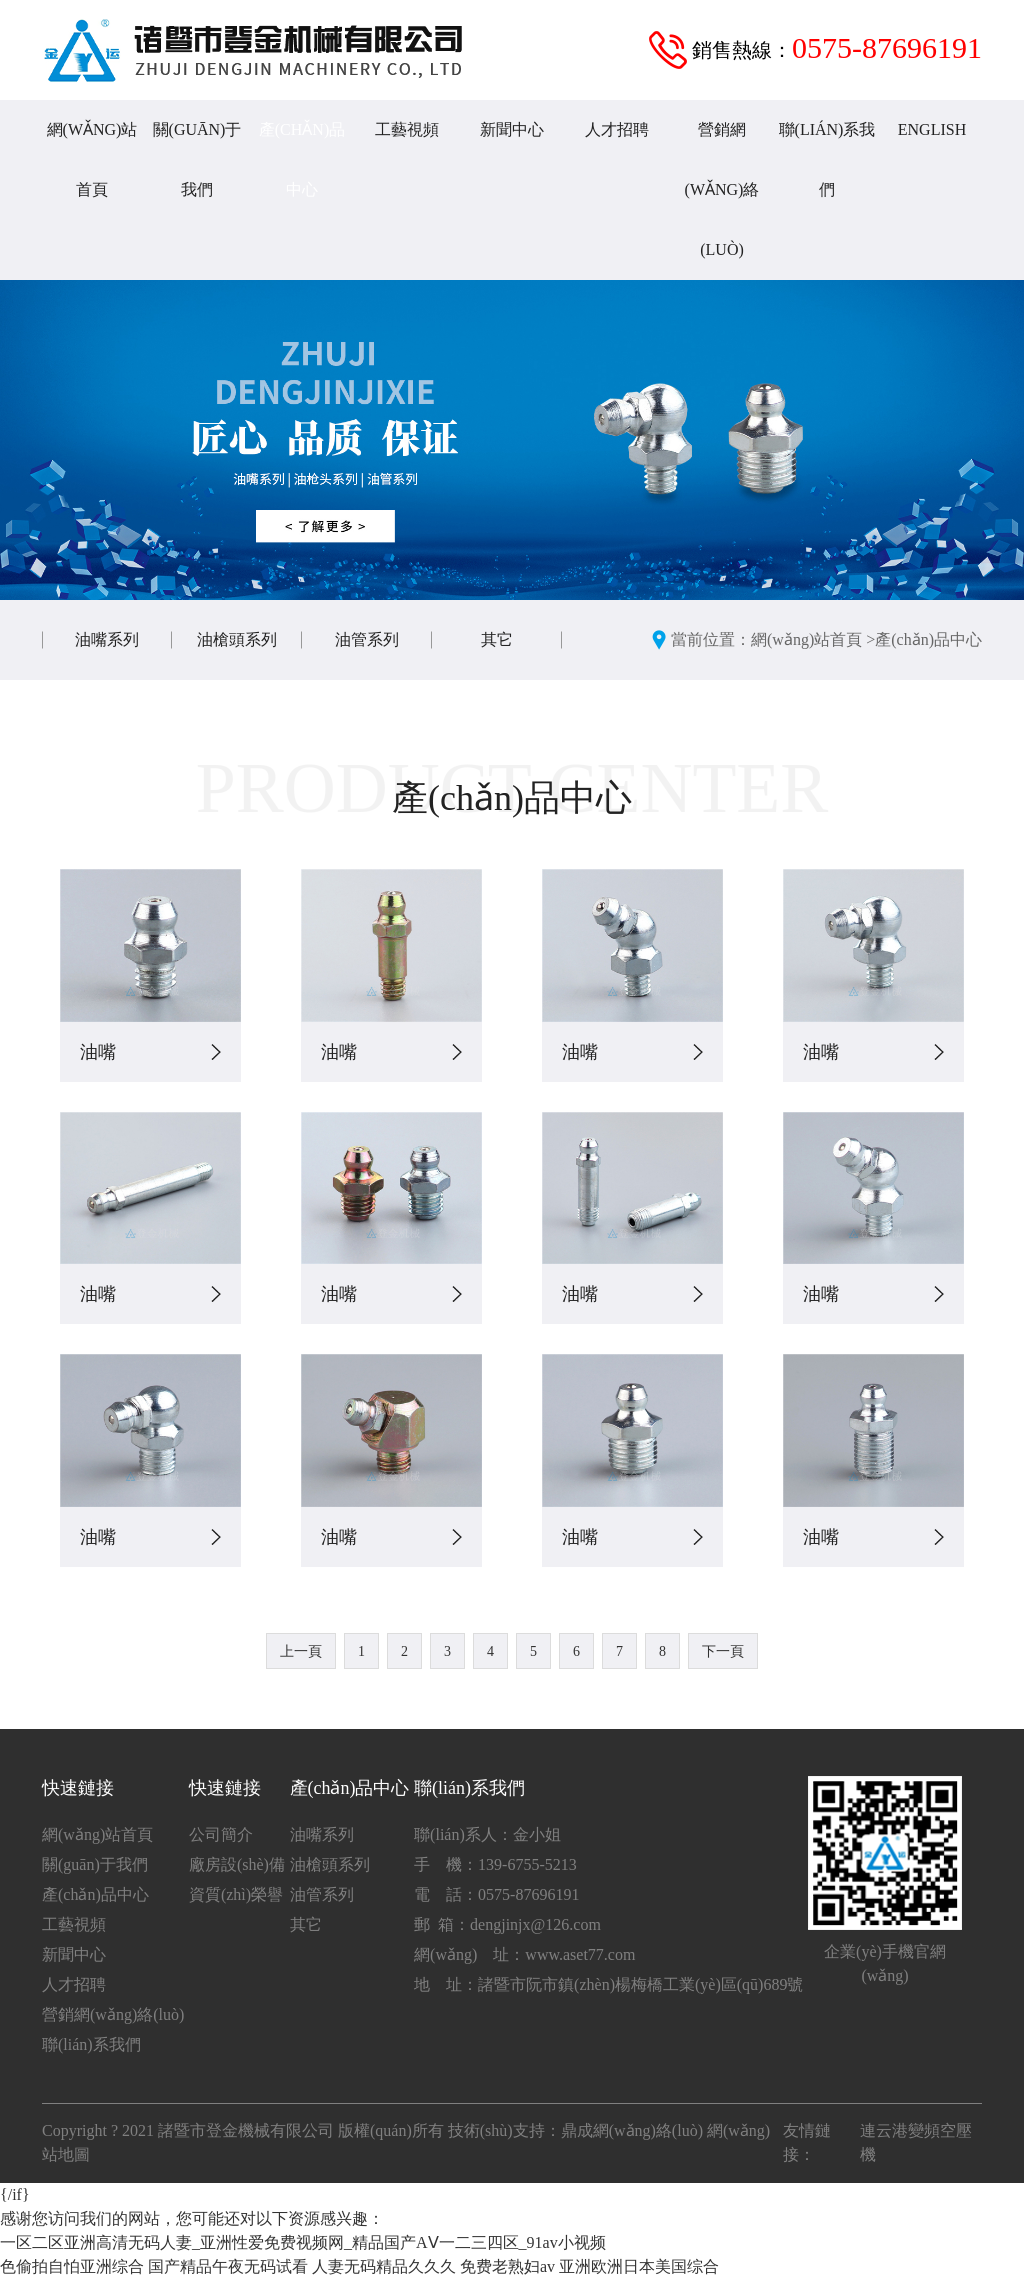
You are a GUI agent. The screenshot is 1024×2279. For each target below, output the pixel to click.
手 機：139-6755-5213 (495, 1864)
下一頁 (723, 1651)
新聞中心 (512, 129)
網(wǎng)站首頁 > (813, 639)
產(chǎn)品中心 (302, 159)
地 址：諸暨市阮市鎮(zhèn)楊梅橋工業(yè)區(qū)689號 (608, 1984)
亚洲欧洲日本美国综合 (639, 2266)
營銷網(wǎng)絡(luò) (722, 189)
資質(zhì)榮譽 (236, 1894)
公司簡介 (221, 1834)
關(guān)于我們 (197, 159)
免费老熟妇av (507, 2266)
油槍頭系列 (237, 639)
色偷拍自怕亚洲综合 (72, 2266)
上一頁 (301, 1651)
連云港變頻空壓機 (916, 2142)
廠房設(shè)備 (237, 1864)
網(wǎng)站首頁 (92, 159)
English (932, 129)
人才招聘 (617, 129)
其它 (497, 639)
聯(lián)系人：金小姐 (487, 1834)
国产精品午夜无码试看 (228, 2266)
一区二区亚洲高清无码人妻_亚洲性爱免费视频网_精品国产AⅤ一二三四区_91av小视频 (303, 2242)
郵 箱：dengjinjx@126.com (507, 1924)
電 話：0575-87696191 (496, 1894)
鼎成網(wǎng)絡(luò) (632, 2130)
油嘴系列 (107, 639)
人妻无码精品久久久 (384, 2266)
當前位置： (711, 639)
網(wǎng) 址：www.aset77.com (524, 1954)
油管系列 (367, 639)
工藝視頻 (407, 129)
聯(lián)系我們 (827, 159)
